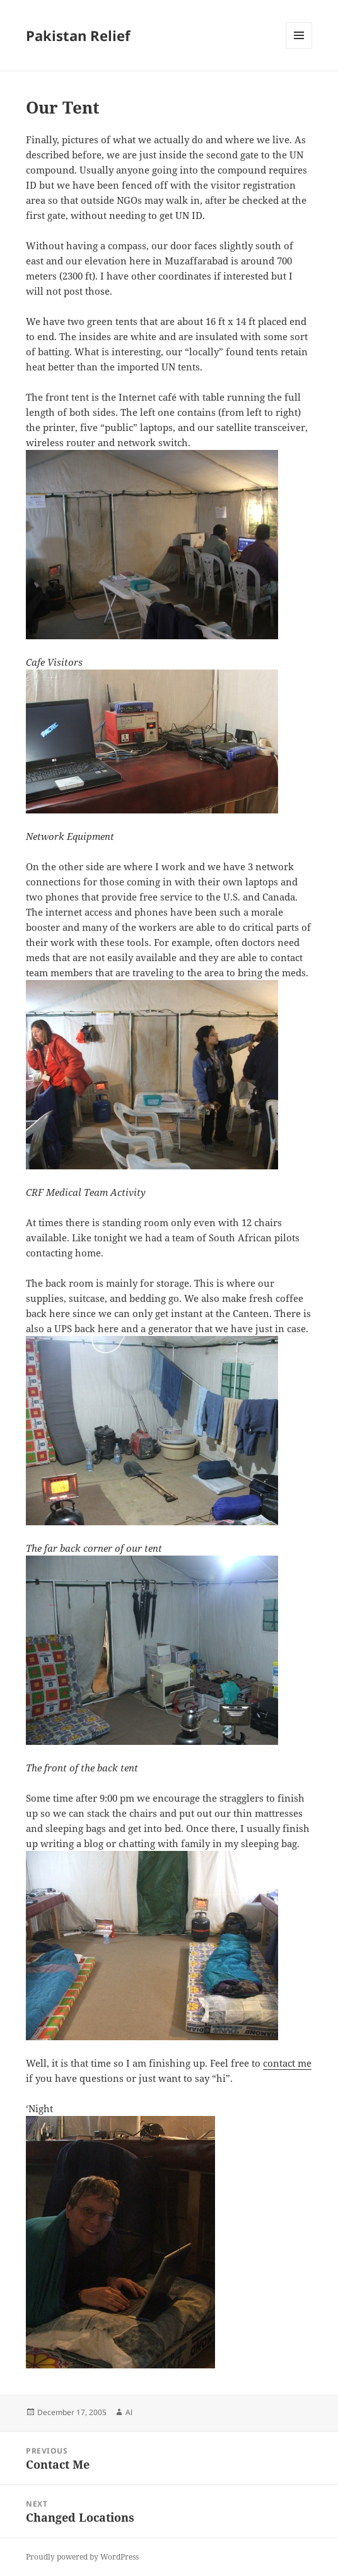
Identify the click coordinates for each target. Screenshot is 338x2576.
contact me (287, 2063)
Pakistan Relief (78, 35)
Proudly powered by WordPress (82, 2556)
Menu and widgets (299, 48)
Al (128, 2412)
